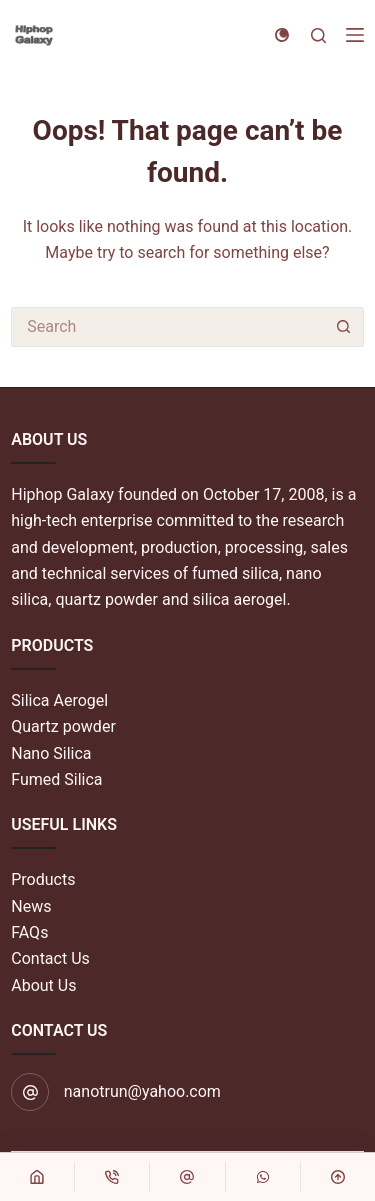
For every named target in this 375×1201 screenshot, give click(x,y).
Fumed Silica (56, 779)
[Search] (318, 35)
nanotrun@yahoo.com (142, 1091)
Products (43, 879)
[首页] (37, 1177)
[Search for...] (167, 327)
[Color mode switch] (282, 35)
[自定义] (187, 1177)
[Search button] (344, 327)
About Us (43, 985)
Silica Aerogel (59, 700)
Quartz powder (63, 726)
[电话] (112, 1177)
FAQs (29, 932)
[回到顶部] (338, 1177)
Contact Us (50, 958)
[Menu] (355, 35)
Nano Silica (51, 753)
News (31, 906)
